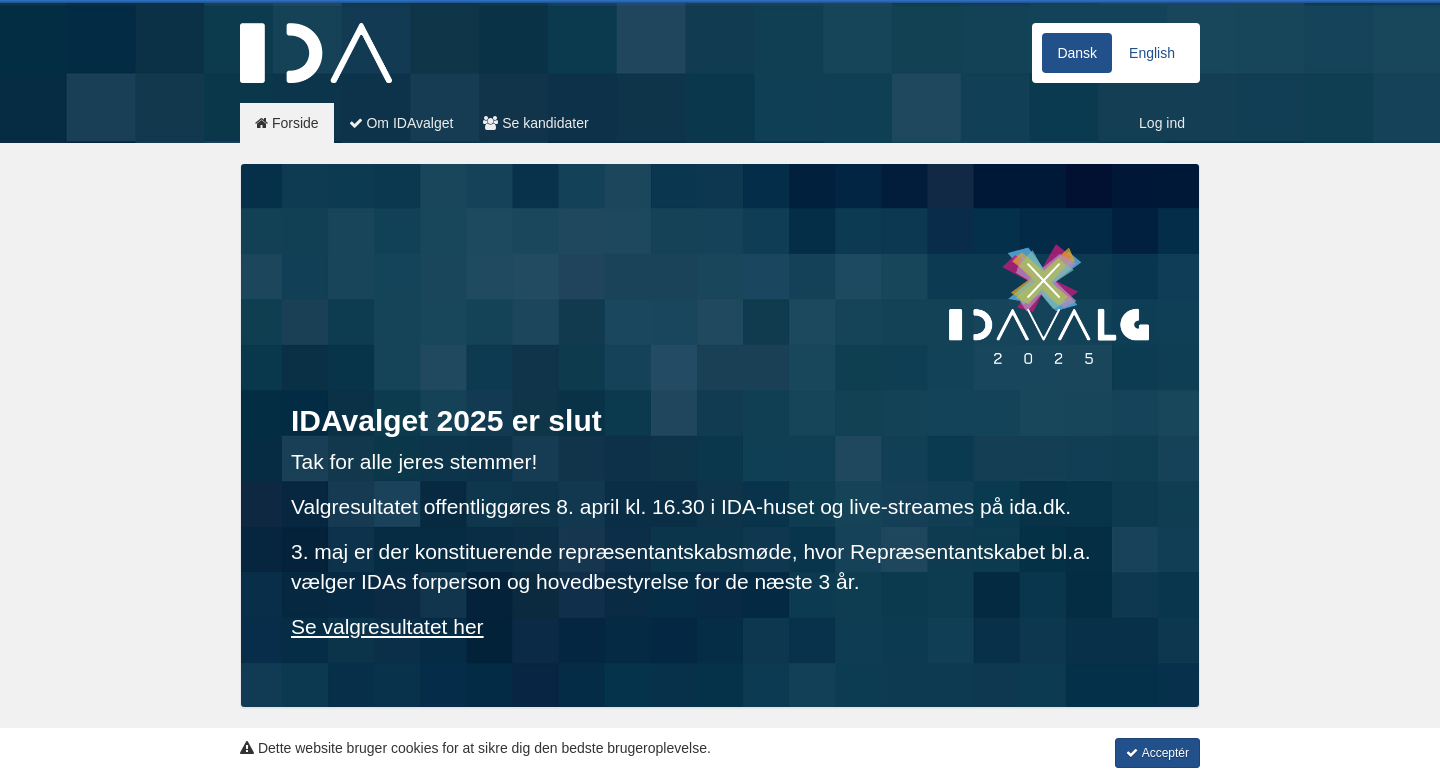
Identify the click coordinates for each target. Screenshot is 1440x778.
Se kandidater (535, 123)
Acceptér (1157, 753)
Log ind (1162, 123)
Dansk (1077, 53)
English (1152, 53)
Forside (287, 123)
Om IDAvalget (401, 123)
